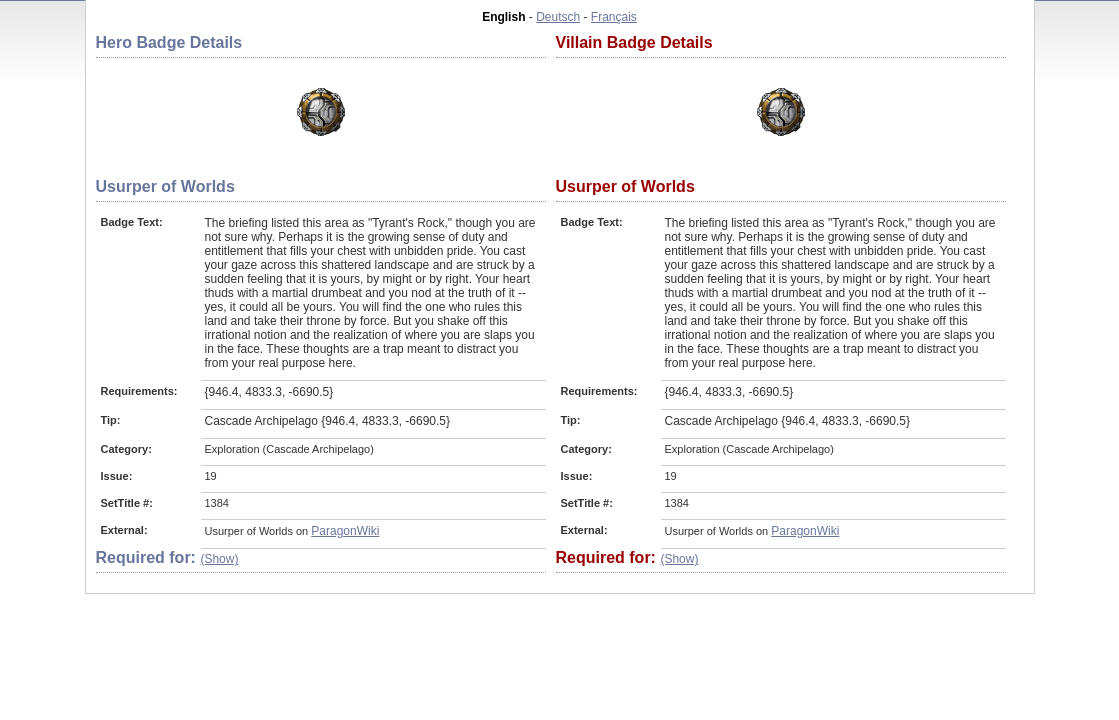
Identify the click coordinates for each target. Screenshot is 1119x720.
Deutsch (558, 17)
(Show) (219, 559)
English (503, 17)
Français (614, 17)
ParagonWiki (345, 531)
